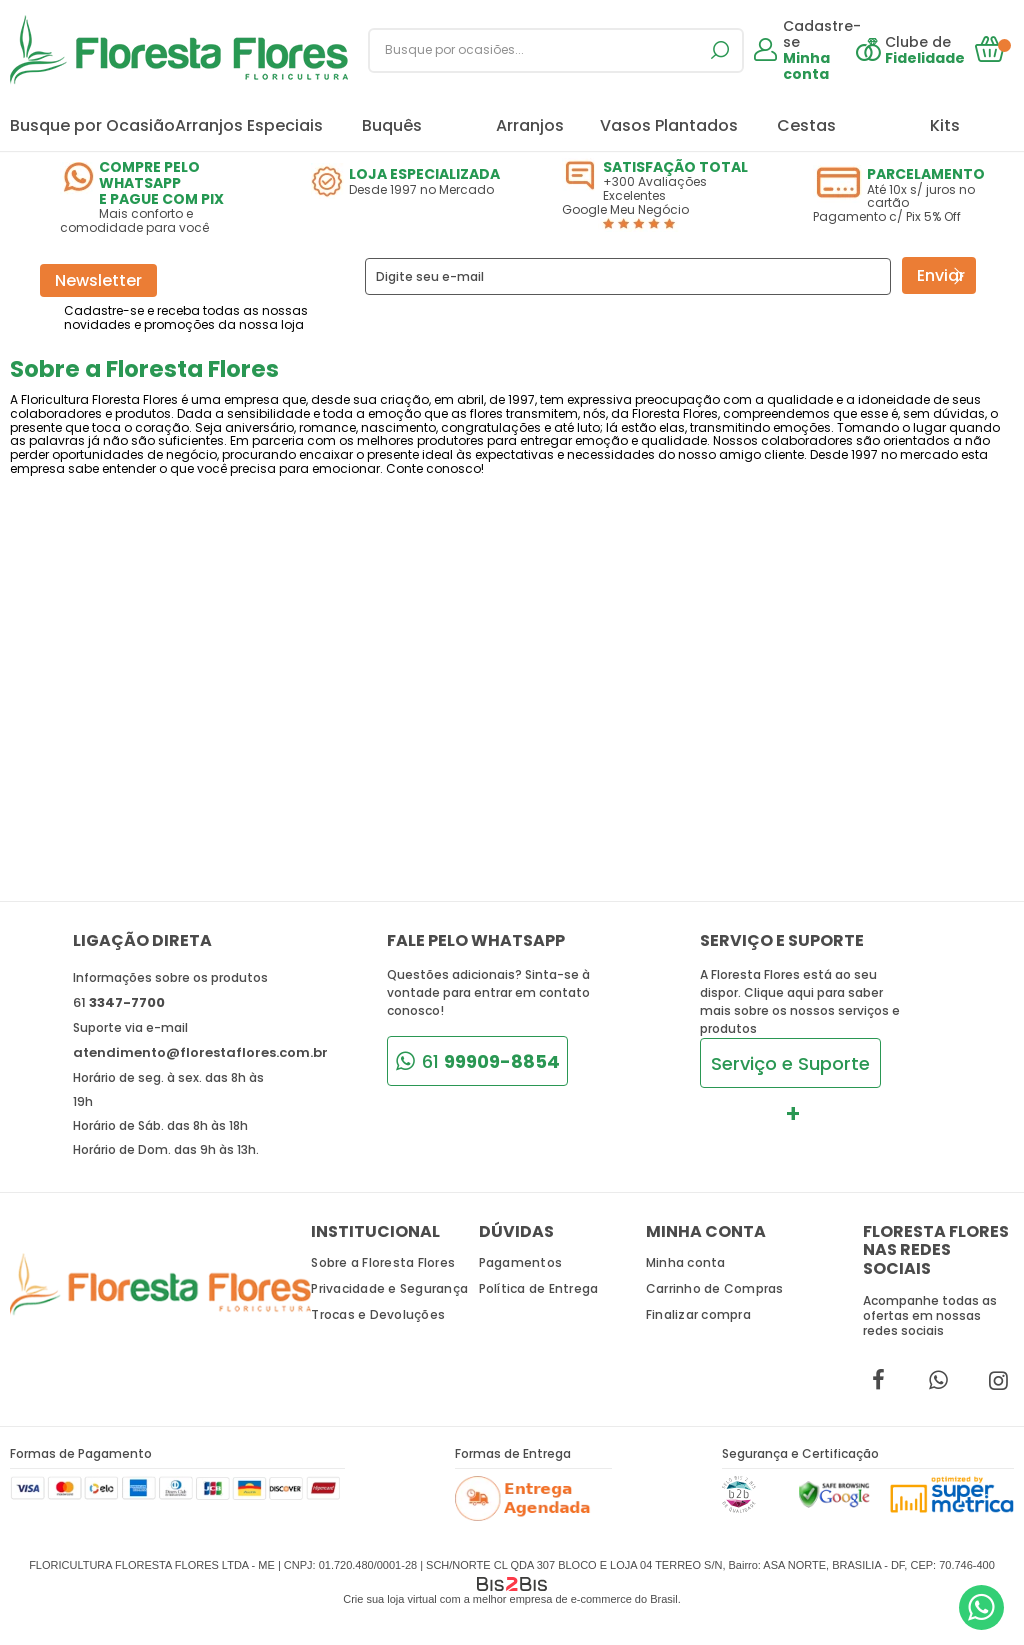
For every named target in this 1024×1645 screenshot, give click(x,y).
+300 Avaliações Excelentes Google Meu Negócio (662, 195)
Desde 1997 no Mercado (411, 181)
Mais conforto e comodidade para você (160, 197)
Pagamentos (521, 1262)
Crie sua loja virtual (390, 1599)
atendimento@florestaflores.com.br (200, 1052)
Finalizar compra (698, 1314)
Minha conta (686, 1262)
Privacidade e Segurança (389, 1288)
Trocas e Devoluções (378, 1314)
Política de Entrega (539, 1288)
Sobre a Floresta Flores (383, 1262)
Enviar (941, 275)
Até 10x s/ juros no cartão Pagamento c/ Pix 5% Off (913, 195)
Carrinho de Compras (715, 1288)
